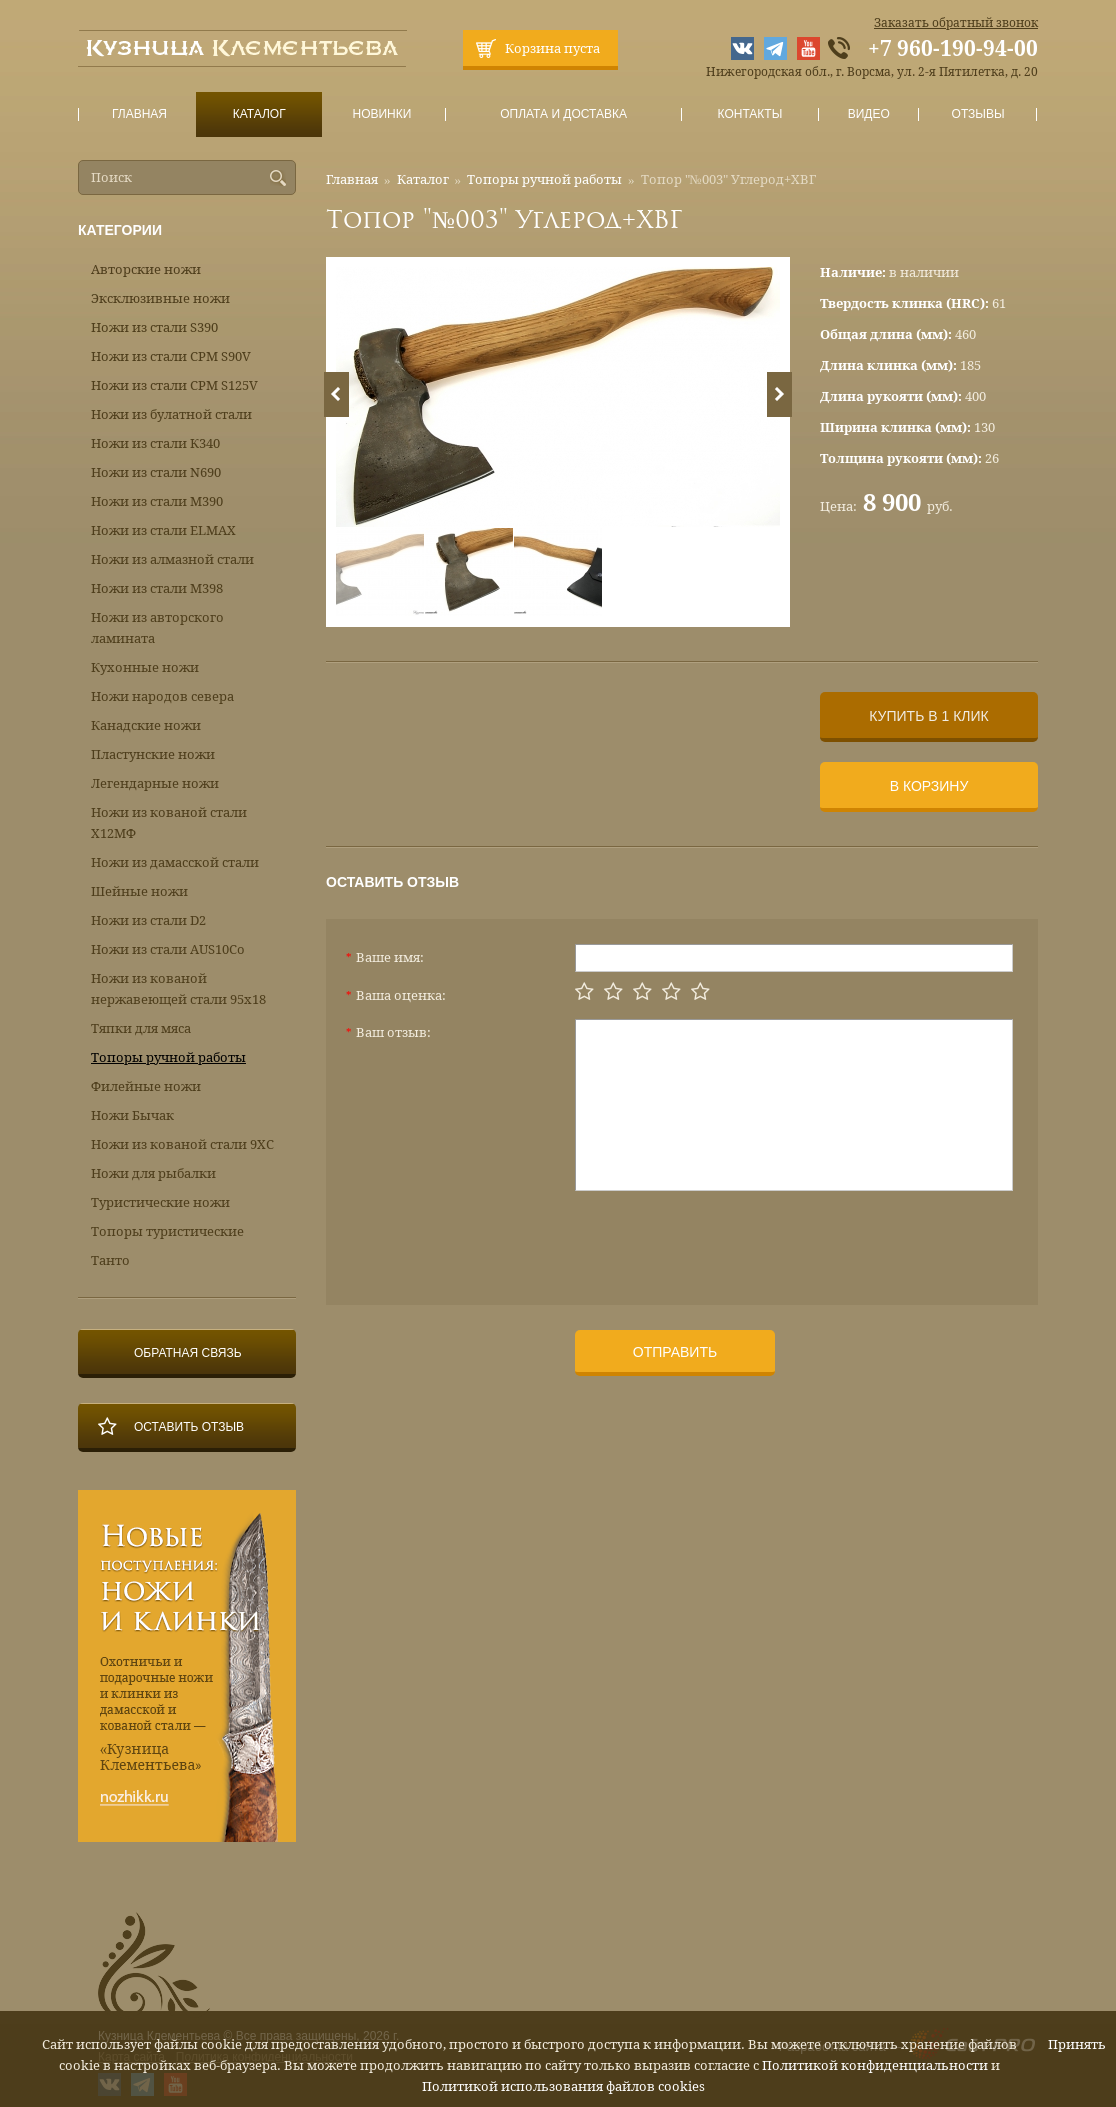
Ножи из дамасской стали (175, 862)
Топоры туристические (167, 1231)
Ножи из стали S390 (154, 327)
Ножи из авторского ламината (157, 628)
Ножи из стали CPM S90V (171, 356)
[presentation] (727, 1240)
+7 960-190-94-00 (953, 49)
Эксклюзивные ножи (160, 298)
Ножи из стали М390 (157, 501)
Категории (120, 230)
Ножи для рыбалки (153, 1173)
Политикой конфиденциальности (875, 2065)
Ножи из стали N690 (156, 472)
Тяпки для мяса (141, 1028)
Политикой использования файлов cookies (563, 2086)
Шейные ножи (139, 891)
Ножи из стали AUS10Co (168, 949)
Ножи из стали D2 (148, 920)
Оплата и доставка (564, 114)
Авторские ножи (146, 269)
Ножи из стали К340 (155, 443)
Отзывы (978, 114)
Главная (140, 114)
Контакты (749, 114)
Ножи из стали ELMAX (163, 530)
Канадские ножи (146, 725)
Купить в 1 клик (928, 716)
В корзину (929, 786)
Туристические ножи (160, 1202)
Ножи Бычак (132, 1115)
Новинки (382, 114)
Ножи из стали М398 (157, 588)
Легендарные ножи (155, 783)
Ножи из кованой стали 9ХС (182, 1144)
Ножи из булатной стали (171, 414)
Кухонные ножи (145, 667)
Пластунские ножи (153, 754)
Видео (868, 114)
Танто (110, 1260)
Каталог (259, 114)
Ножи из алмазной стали (172, 559)
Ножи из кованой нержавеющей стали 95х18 (178, 989)
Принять (1077, 2044)
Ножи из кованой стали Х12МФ (169, 823)
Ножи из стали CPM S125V (174, 385)
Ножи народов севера (162, 696)
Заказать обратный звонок (956, 23)
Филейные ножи (146, 1086)
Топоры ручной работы (544, 179)
